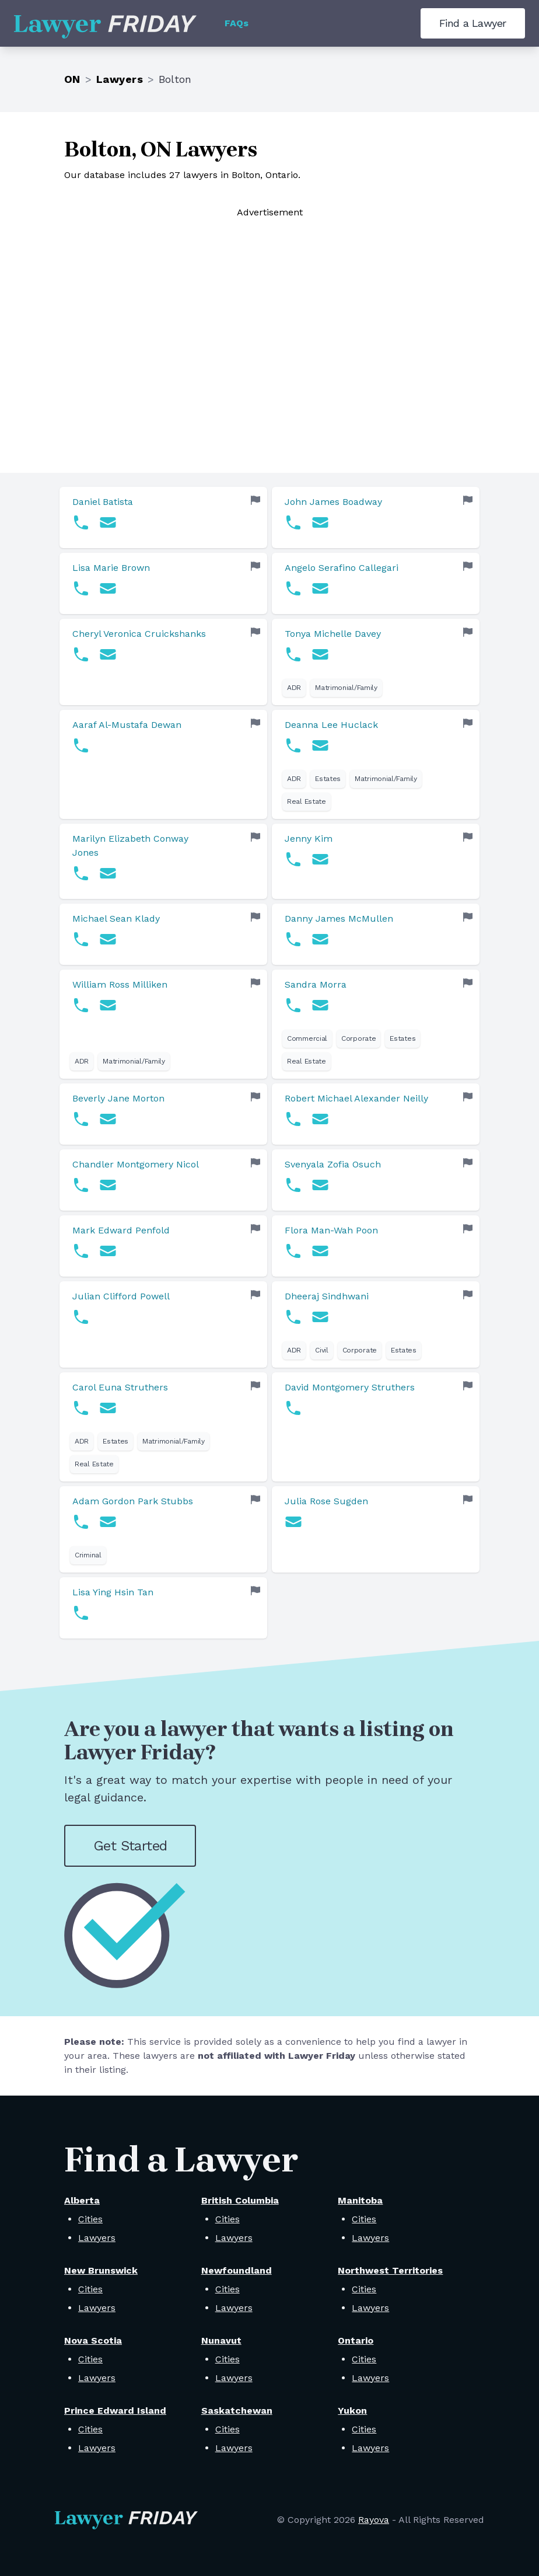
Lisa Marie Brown (111, 567)
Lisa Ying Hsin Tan (112, 1592)
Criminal (88, 1555)
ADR (294, 688)
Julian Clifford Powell (121, 1296)
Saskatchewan (236, 2410)
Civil (321, 1350)
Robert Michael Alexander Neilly (356, 1098)
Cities (90, 2219)
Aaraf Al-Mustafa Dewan (126, 724)
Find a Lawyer (472, 23)
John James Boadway (333, 501)
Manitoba (360, 2200)
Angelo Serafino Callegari (341, 567)
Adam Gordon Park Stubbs (132, 1501)
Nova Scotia (93, 2340)
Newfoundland (236, 2270)
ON (72, 79)
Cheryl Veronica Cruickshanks (139, 633)
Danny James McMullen (339, 918)
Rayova (373, 2519)
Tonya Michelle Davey (333, 633)
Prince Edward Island (115, 2410)
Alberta (82, 2200)
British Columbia (240, 2200)
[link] (163, 517)
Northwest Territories (390, 2270)
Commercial (307, 1038)
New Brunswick (101, 2270)
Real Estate (306, 801)
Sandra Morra (315, 984)
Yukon (352, 2410)
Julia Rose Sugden (326, 1501)
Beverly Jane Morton (118, 1098)
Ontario (355, 2340)
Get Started (130, 1846)
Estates (328, 779)
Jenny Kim (308, 838)
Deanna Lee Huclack (331, 724)
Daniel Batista (102, 501)
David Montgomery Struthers (350, 1387)
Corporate (358, 1038)
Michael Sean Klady (116, 918)
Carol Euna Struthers (120, 1387)
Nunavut (221, 2340)
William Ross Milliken (119, 984)
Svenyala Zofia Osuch (333, 1164)
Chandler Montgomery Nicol (135, 1164)
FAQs (237, 23)
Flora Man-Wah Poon (331, 1230)
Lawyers (119, 79)
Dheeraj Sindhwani (327, 1296)
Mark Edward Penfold (121, 1230)
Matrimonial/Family (346, 688)
